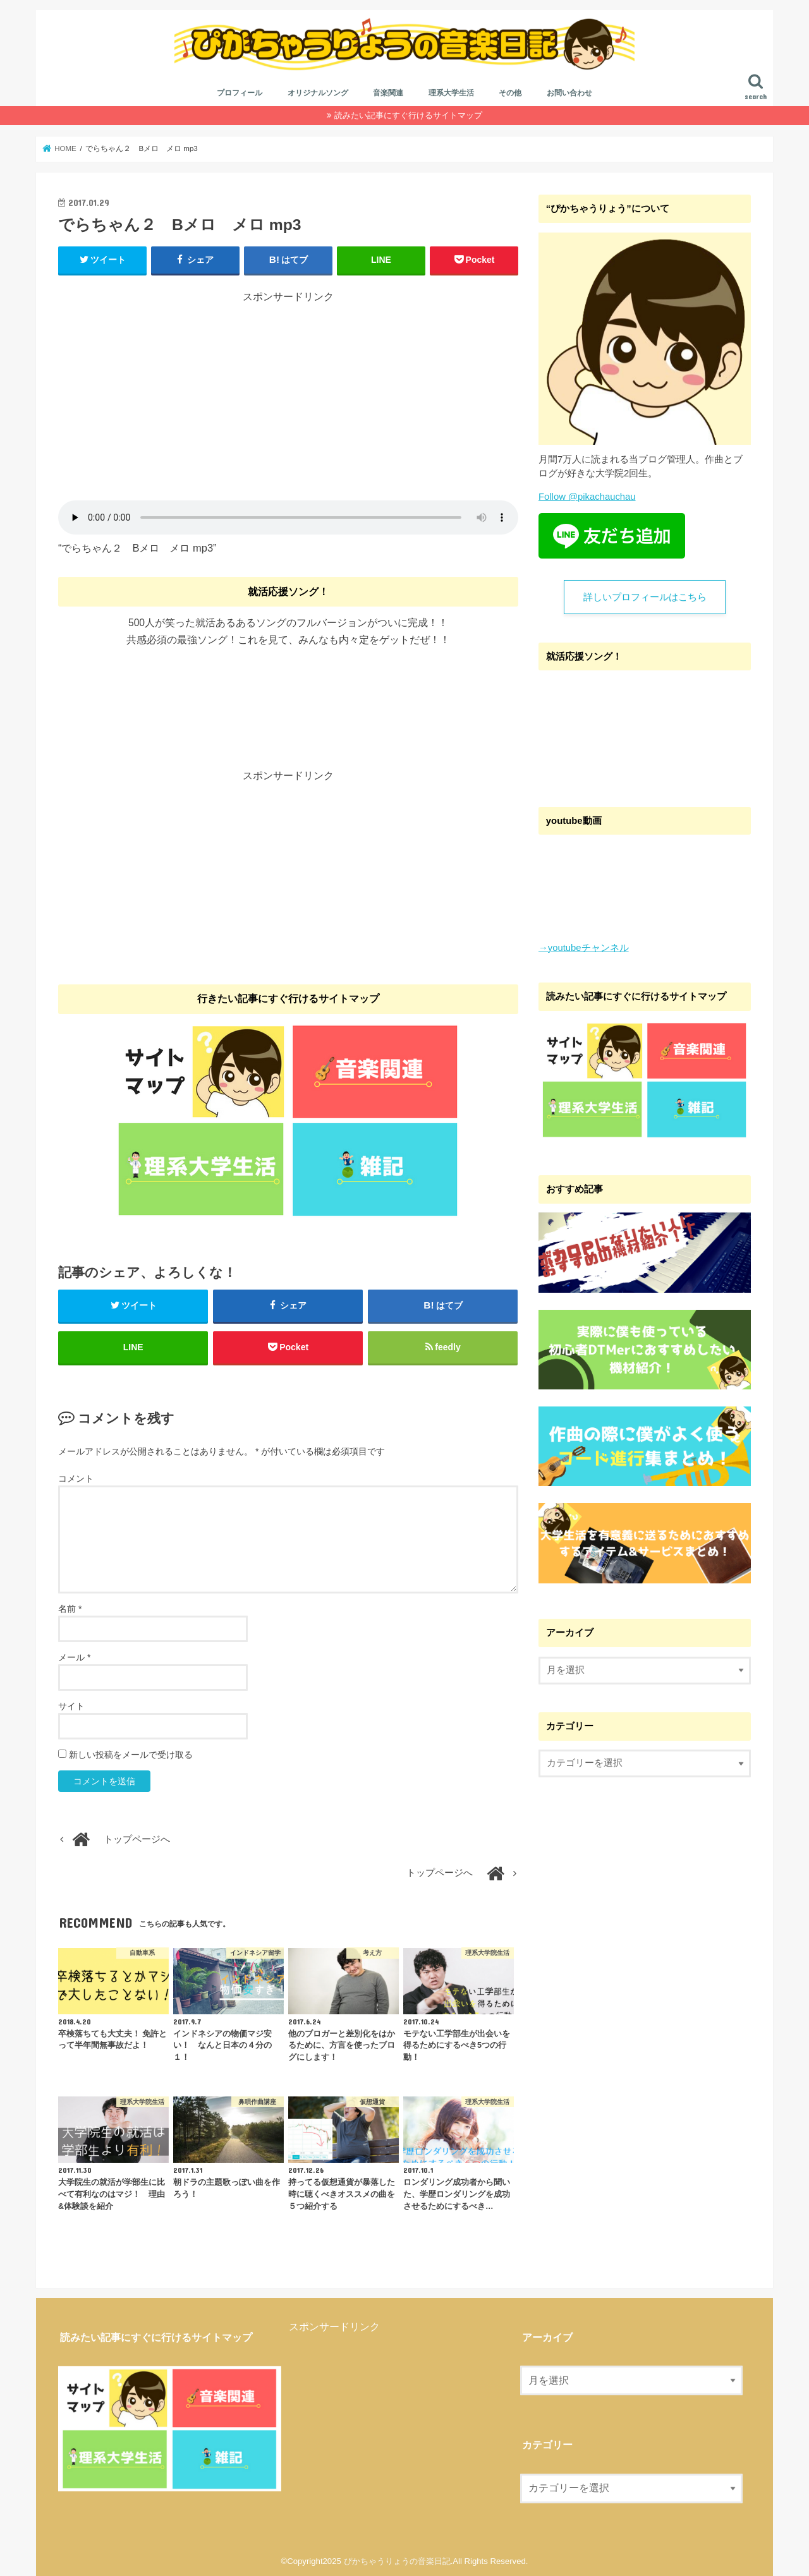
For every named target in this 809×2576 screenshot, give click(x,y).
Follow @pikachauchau (587, 497)
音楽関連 (388, 92)
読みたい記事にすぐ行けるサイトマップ (408, 115)
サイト (71, 1706)
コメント (76, 1478)
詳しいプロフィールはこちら (645, 597)
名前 (70, 1609)
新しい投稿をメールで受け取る (131, 1755)
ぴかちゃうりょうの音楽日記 (397, 2561)
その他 (510, 92)
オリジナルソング (318, 92)
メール (74, 1657)
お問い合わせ (569, 92)
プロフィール (239, 92)
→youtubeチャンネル (583, 947)
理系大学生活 (451, 92)
